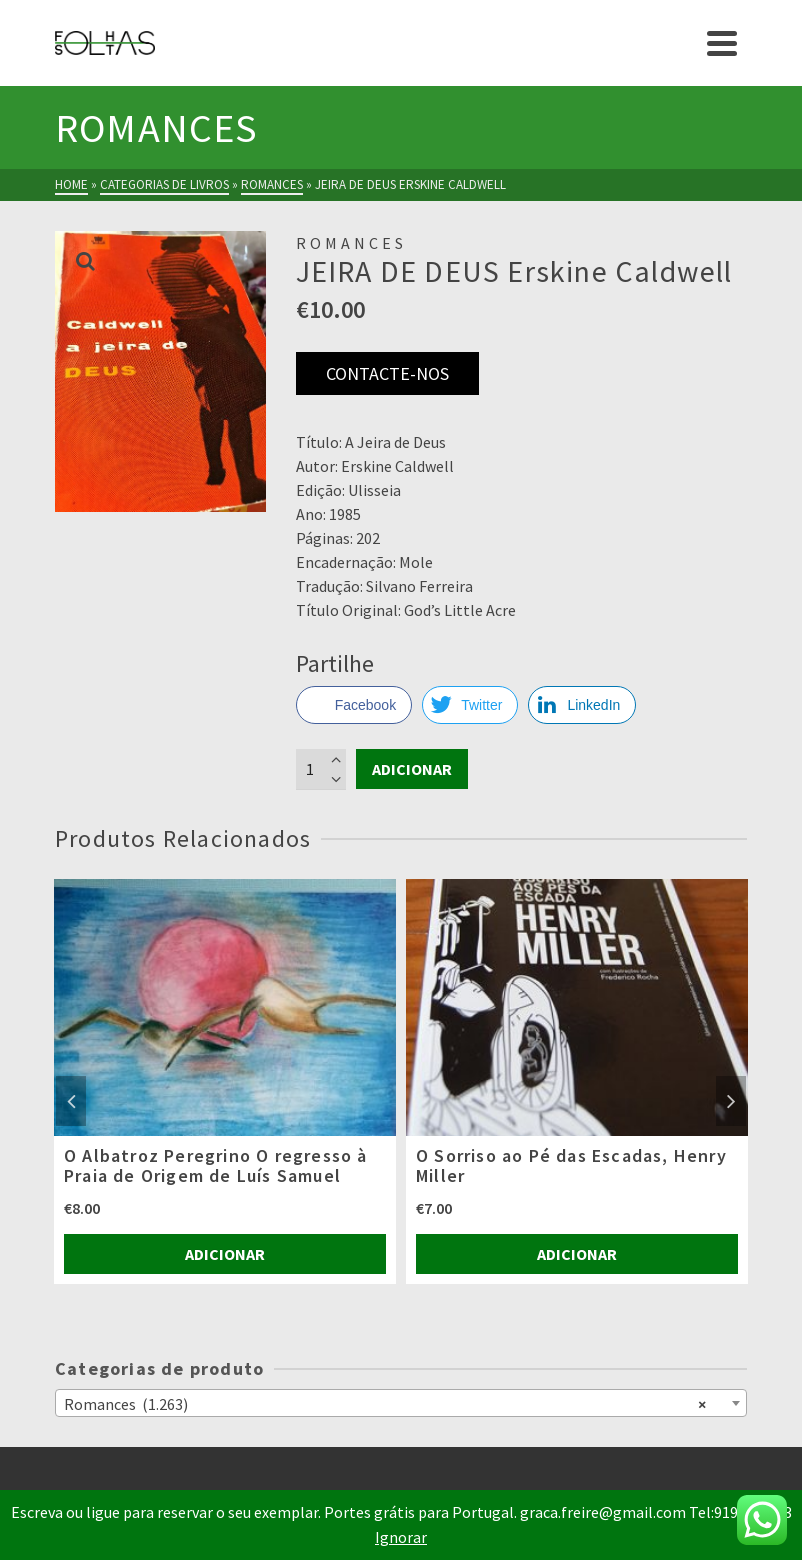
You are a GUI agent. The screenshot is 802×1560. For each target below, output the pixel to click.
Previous (71, 1101)
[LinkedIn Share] (582, 705)
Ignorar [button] (401, 1537)
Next (731, 1101)
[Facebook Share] (354, 705)
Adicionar (412, 769)
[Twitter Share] (470, 705)
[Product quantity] (321, 769)
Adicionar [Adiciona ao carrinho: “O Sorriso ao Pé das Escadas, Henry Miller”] (577, 1254)
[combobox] (401, 1403)
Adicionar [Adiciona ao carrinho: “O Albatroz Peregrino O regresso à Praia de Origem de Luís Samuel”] (225, 1254)
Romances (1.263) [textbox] (385, 1403)
